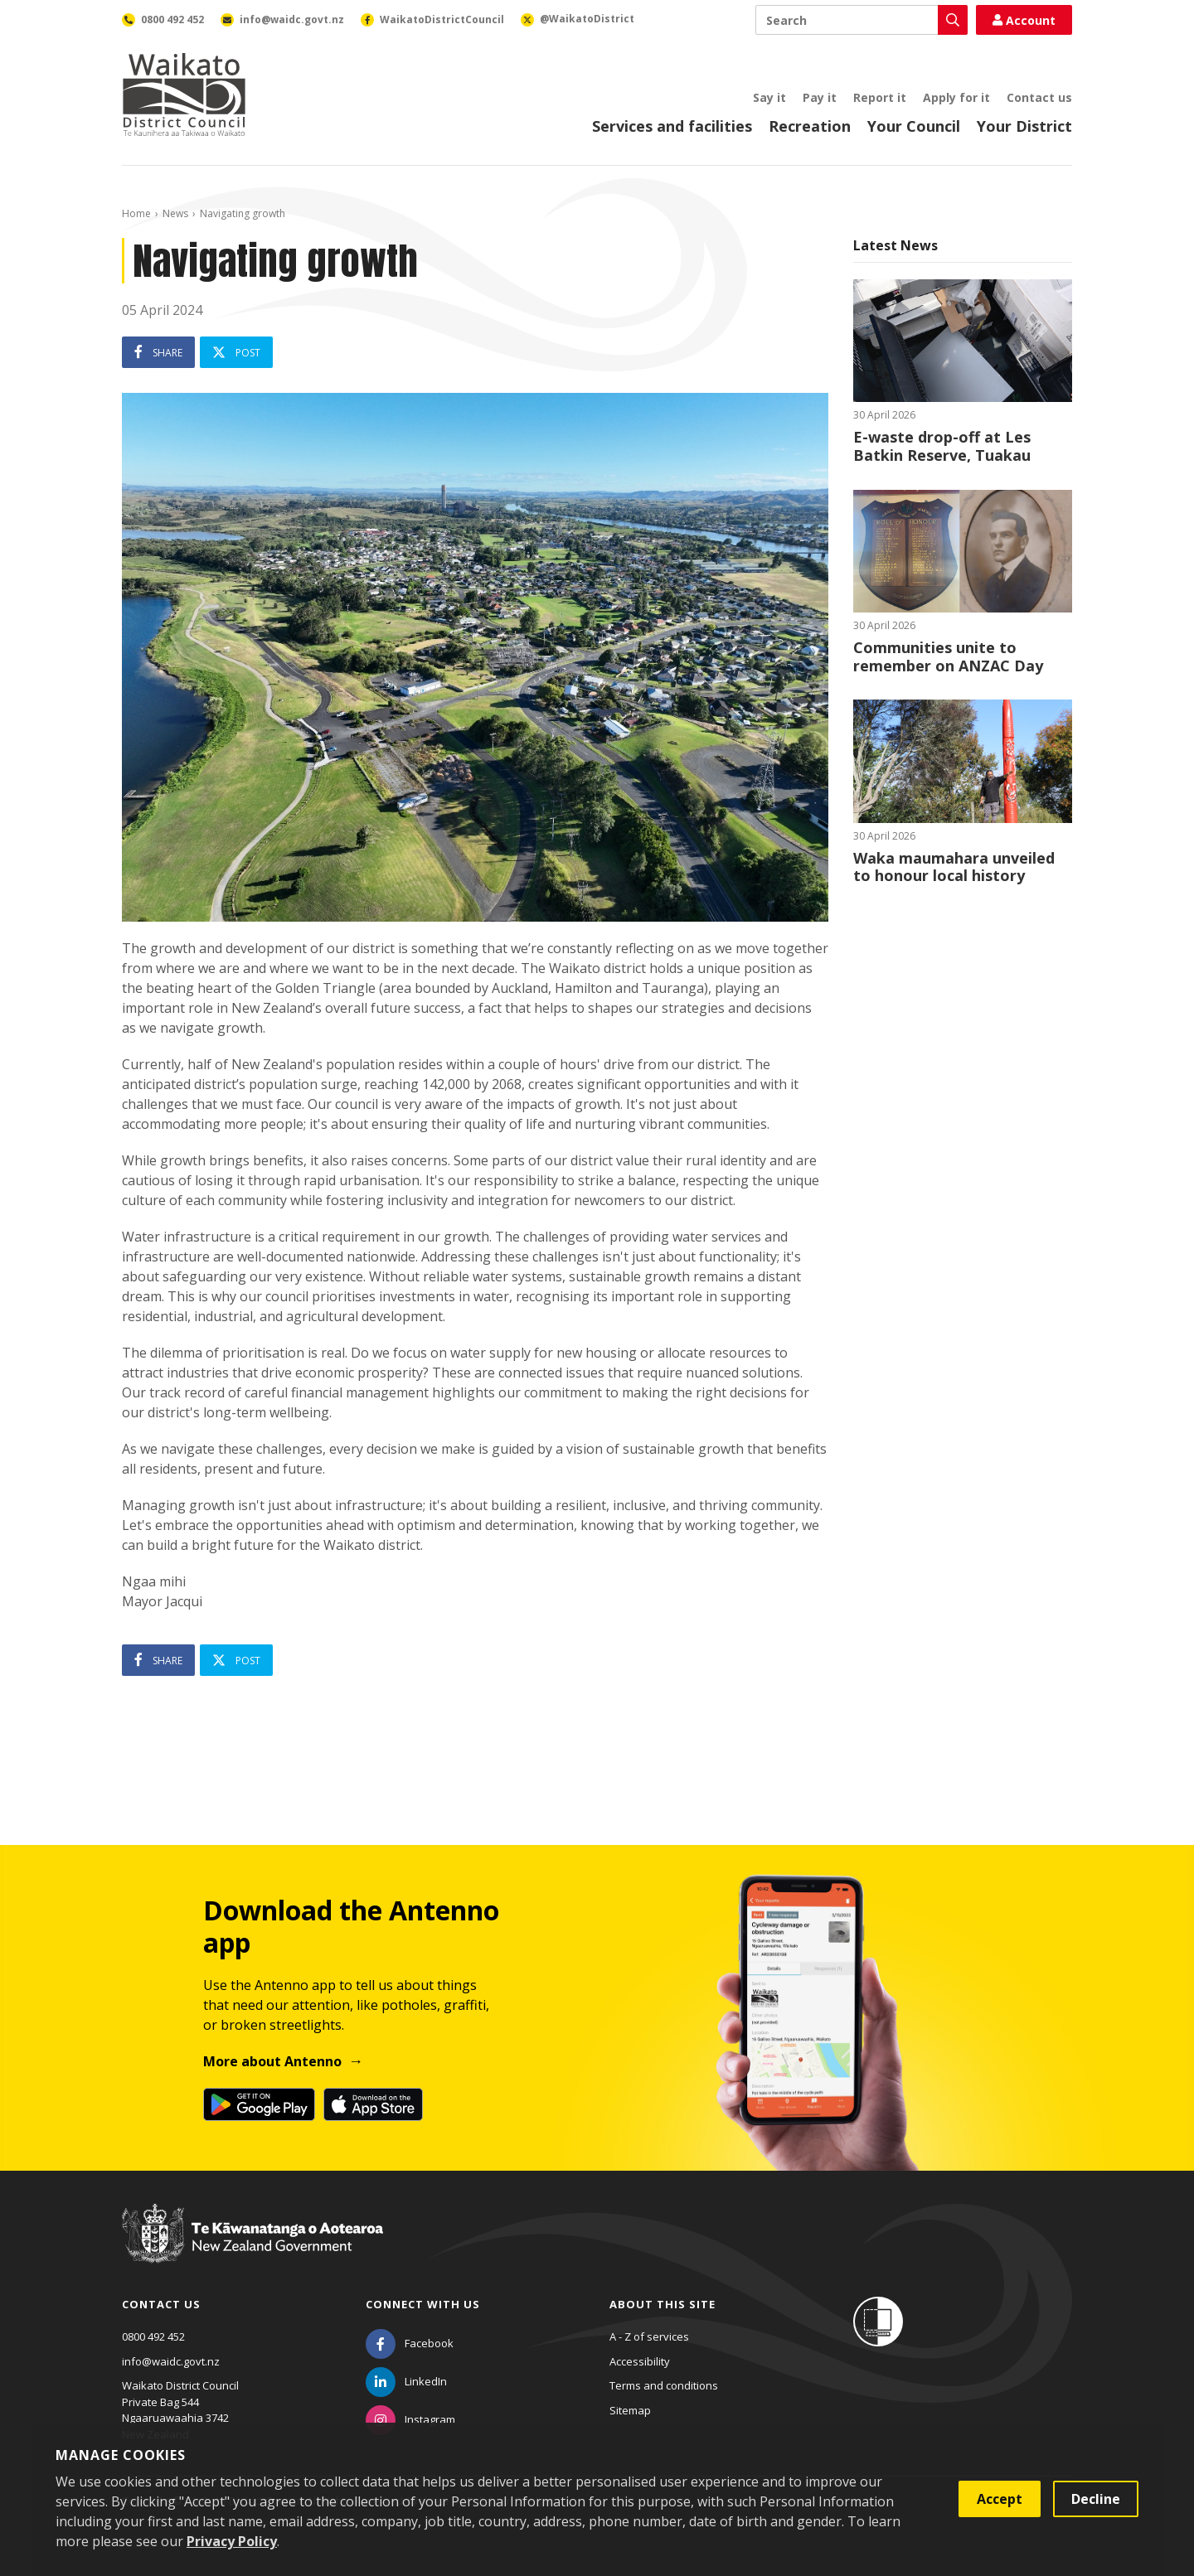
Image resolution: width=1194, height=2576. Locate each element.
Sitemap (630, 2410)
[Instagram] (410, 2419)
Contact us (1039, 97)
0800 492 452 (153, 2336)
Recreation (810, 126)
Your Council (913, 126)
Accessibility (639, 2361)
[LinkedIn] (406, 2381)
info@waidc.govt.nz (171, 2361)
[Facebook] (410, 2343)
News (175, 213)
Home (136, 213)
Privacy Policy (232, 2541)
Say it (769, 97)
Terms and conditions (663, 2385)
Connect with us (423, 2304)
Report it (879, 97)
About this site (662, 2304)
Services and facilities (672, 126)
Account (1024, 20)
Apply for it (956, 97)
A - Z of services (649, 2336)
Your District (1024, 126)
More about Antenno (272, 2061)
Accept (999, 2499)
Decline (1095, 2499)
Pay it (820, 97)
